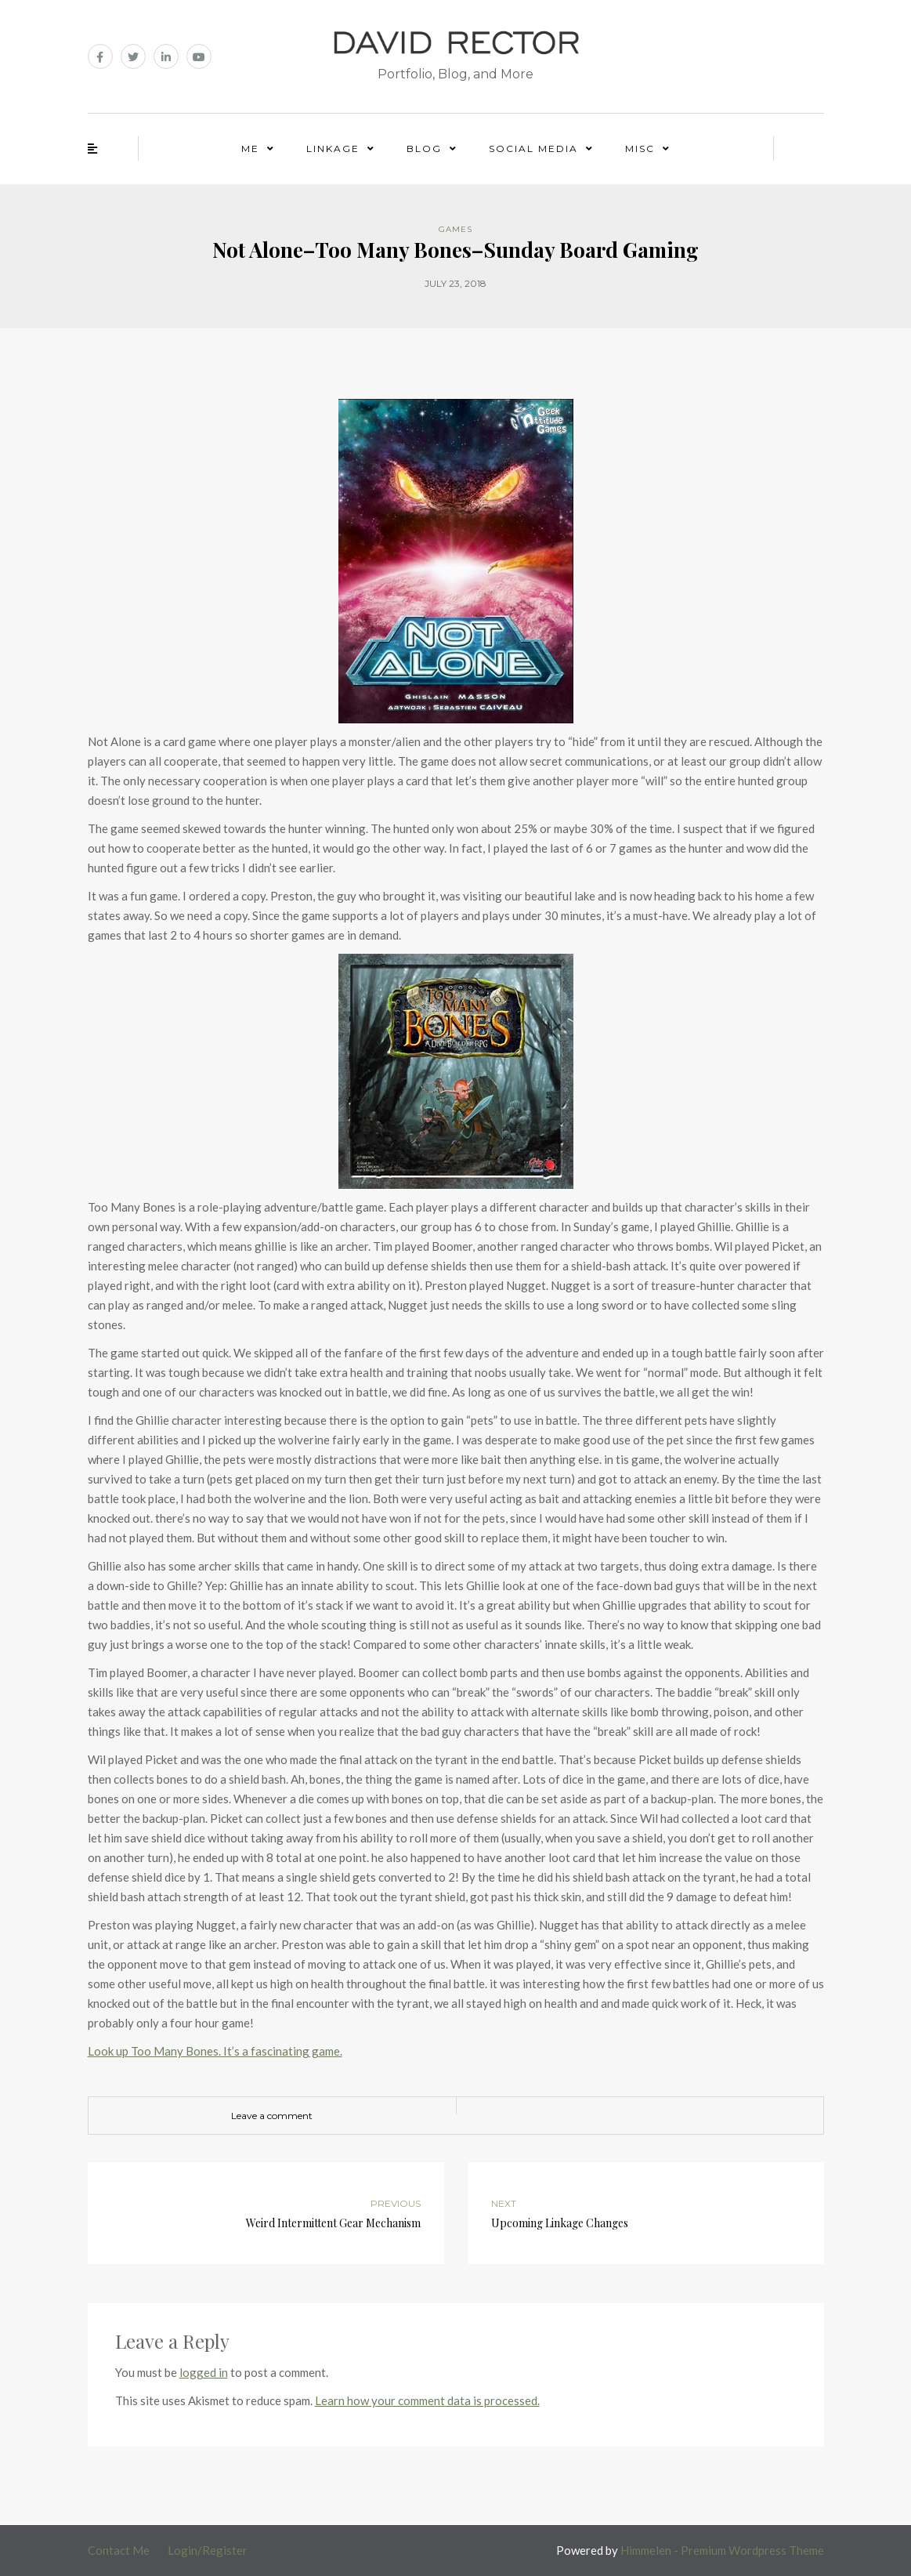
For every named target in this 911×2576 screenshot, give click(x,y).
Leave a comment (272, 2115)
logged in (203, 2372)
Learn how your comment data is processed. (427, 2400)
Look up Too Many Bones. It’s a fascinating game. (215, 2051)
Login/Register (208, 2550)
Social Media (533, 148)
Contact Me (119, 2550)
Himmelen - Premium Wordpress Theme (722, 2550)
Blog (424, 148)
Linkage (333, 148)
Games (455, 229)
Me (250, 148)
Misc (640, 148)
